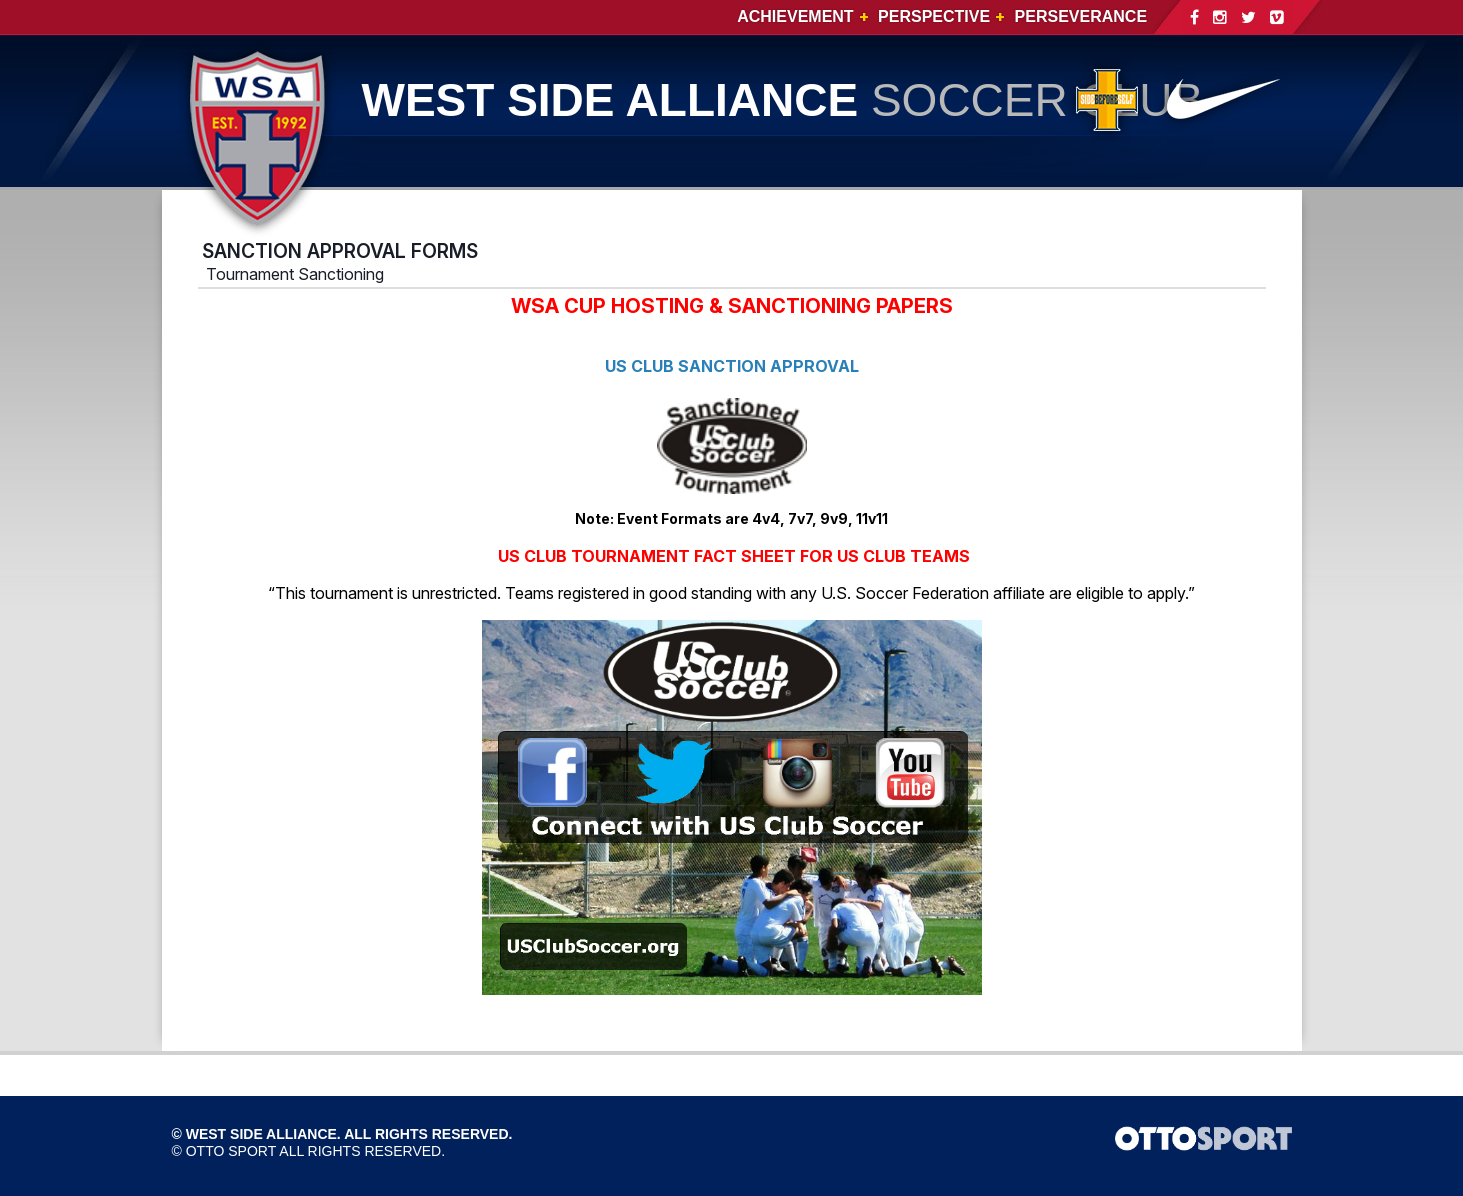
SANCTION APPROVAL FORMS (340, 251)
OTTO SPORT (231, 1151)
